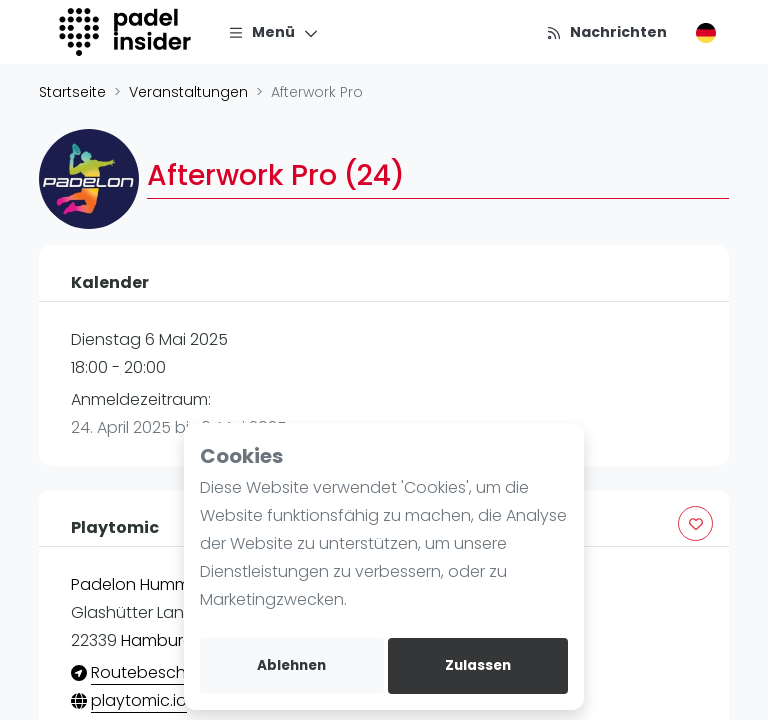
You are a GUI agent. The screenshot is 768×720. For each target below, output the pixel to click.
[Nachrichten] (606, 32)
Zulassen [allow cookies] (478, 665)
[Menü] (273, 32)
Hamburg (157, 640)
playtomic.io (139, 700)
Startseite (72, 92)
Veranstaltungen (188, 92)
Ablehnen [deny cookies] (291, 665)
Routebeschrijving (160, 672)
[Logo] (127, 32)
